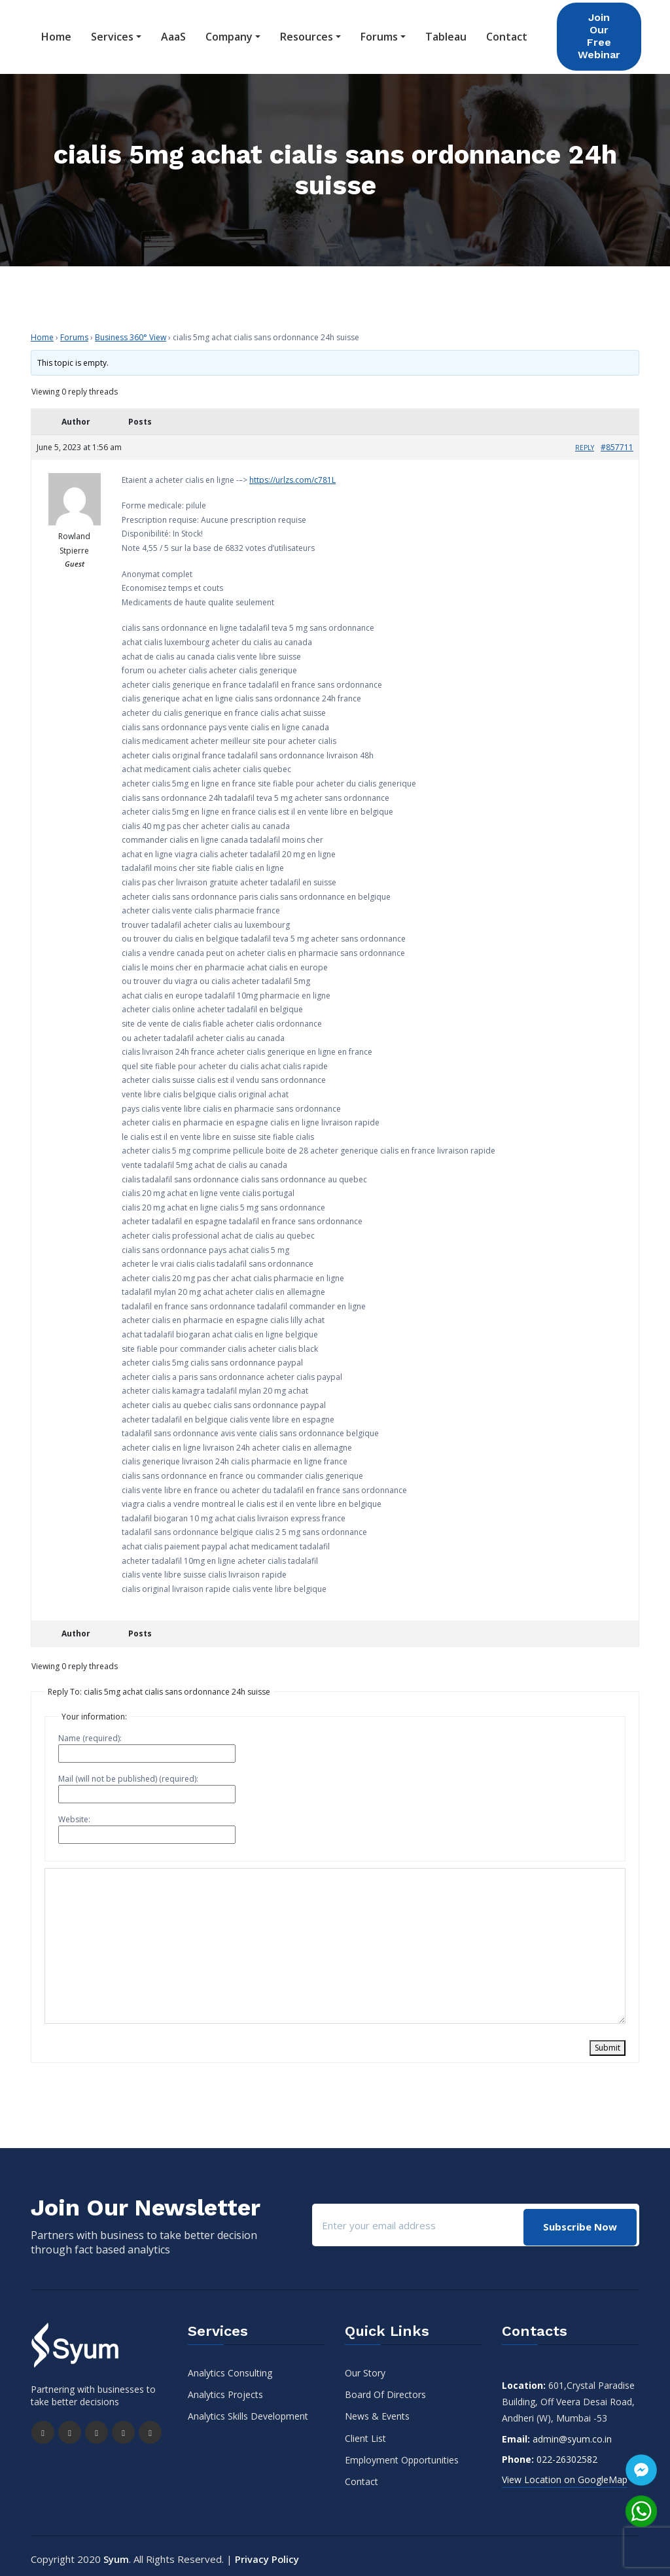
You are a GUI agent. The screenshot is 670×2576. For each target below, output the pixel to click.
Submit (607, 2041)
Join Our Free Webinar (599, 33)
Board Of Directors (385, 2388)
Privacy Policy (267, 2553)
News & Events (377, 2410)
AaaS (173, 34)
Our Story (365, 2367)
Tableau (446, 34)
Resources (306, 34)
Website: (74, 1813)
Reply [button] (584, 441)
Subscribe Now (579, 2219)
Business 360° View (130, 331)
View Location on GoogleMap (564, 2473)
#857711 (617, 441)
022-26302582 (567, 2453)
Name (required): (90, 1732)
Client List (365, 2432)
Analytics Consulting (230, 2367)
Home (56, 34)
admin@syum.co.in (572, 2433)
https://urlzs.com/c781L (292, 474)
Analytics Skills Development (248, 2410)
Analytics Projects (225, 2388)
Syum (116, 2553)
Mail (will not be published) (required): (128, 1772)
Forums (379, 34)
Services (112, 34)
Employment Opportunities (402, 2454)
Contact (506, 34)
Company (229, 34)
